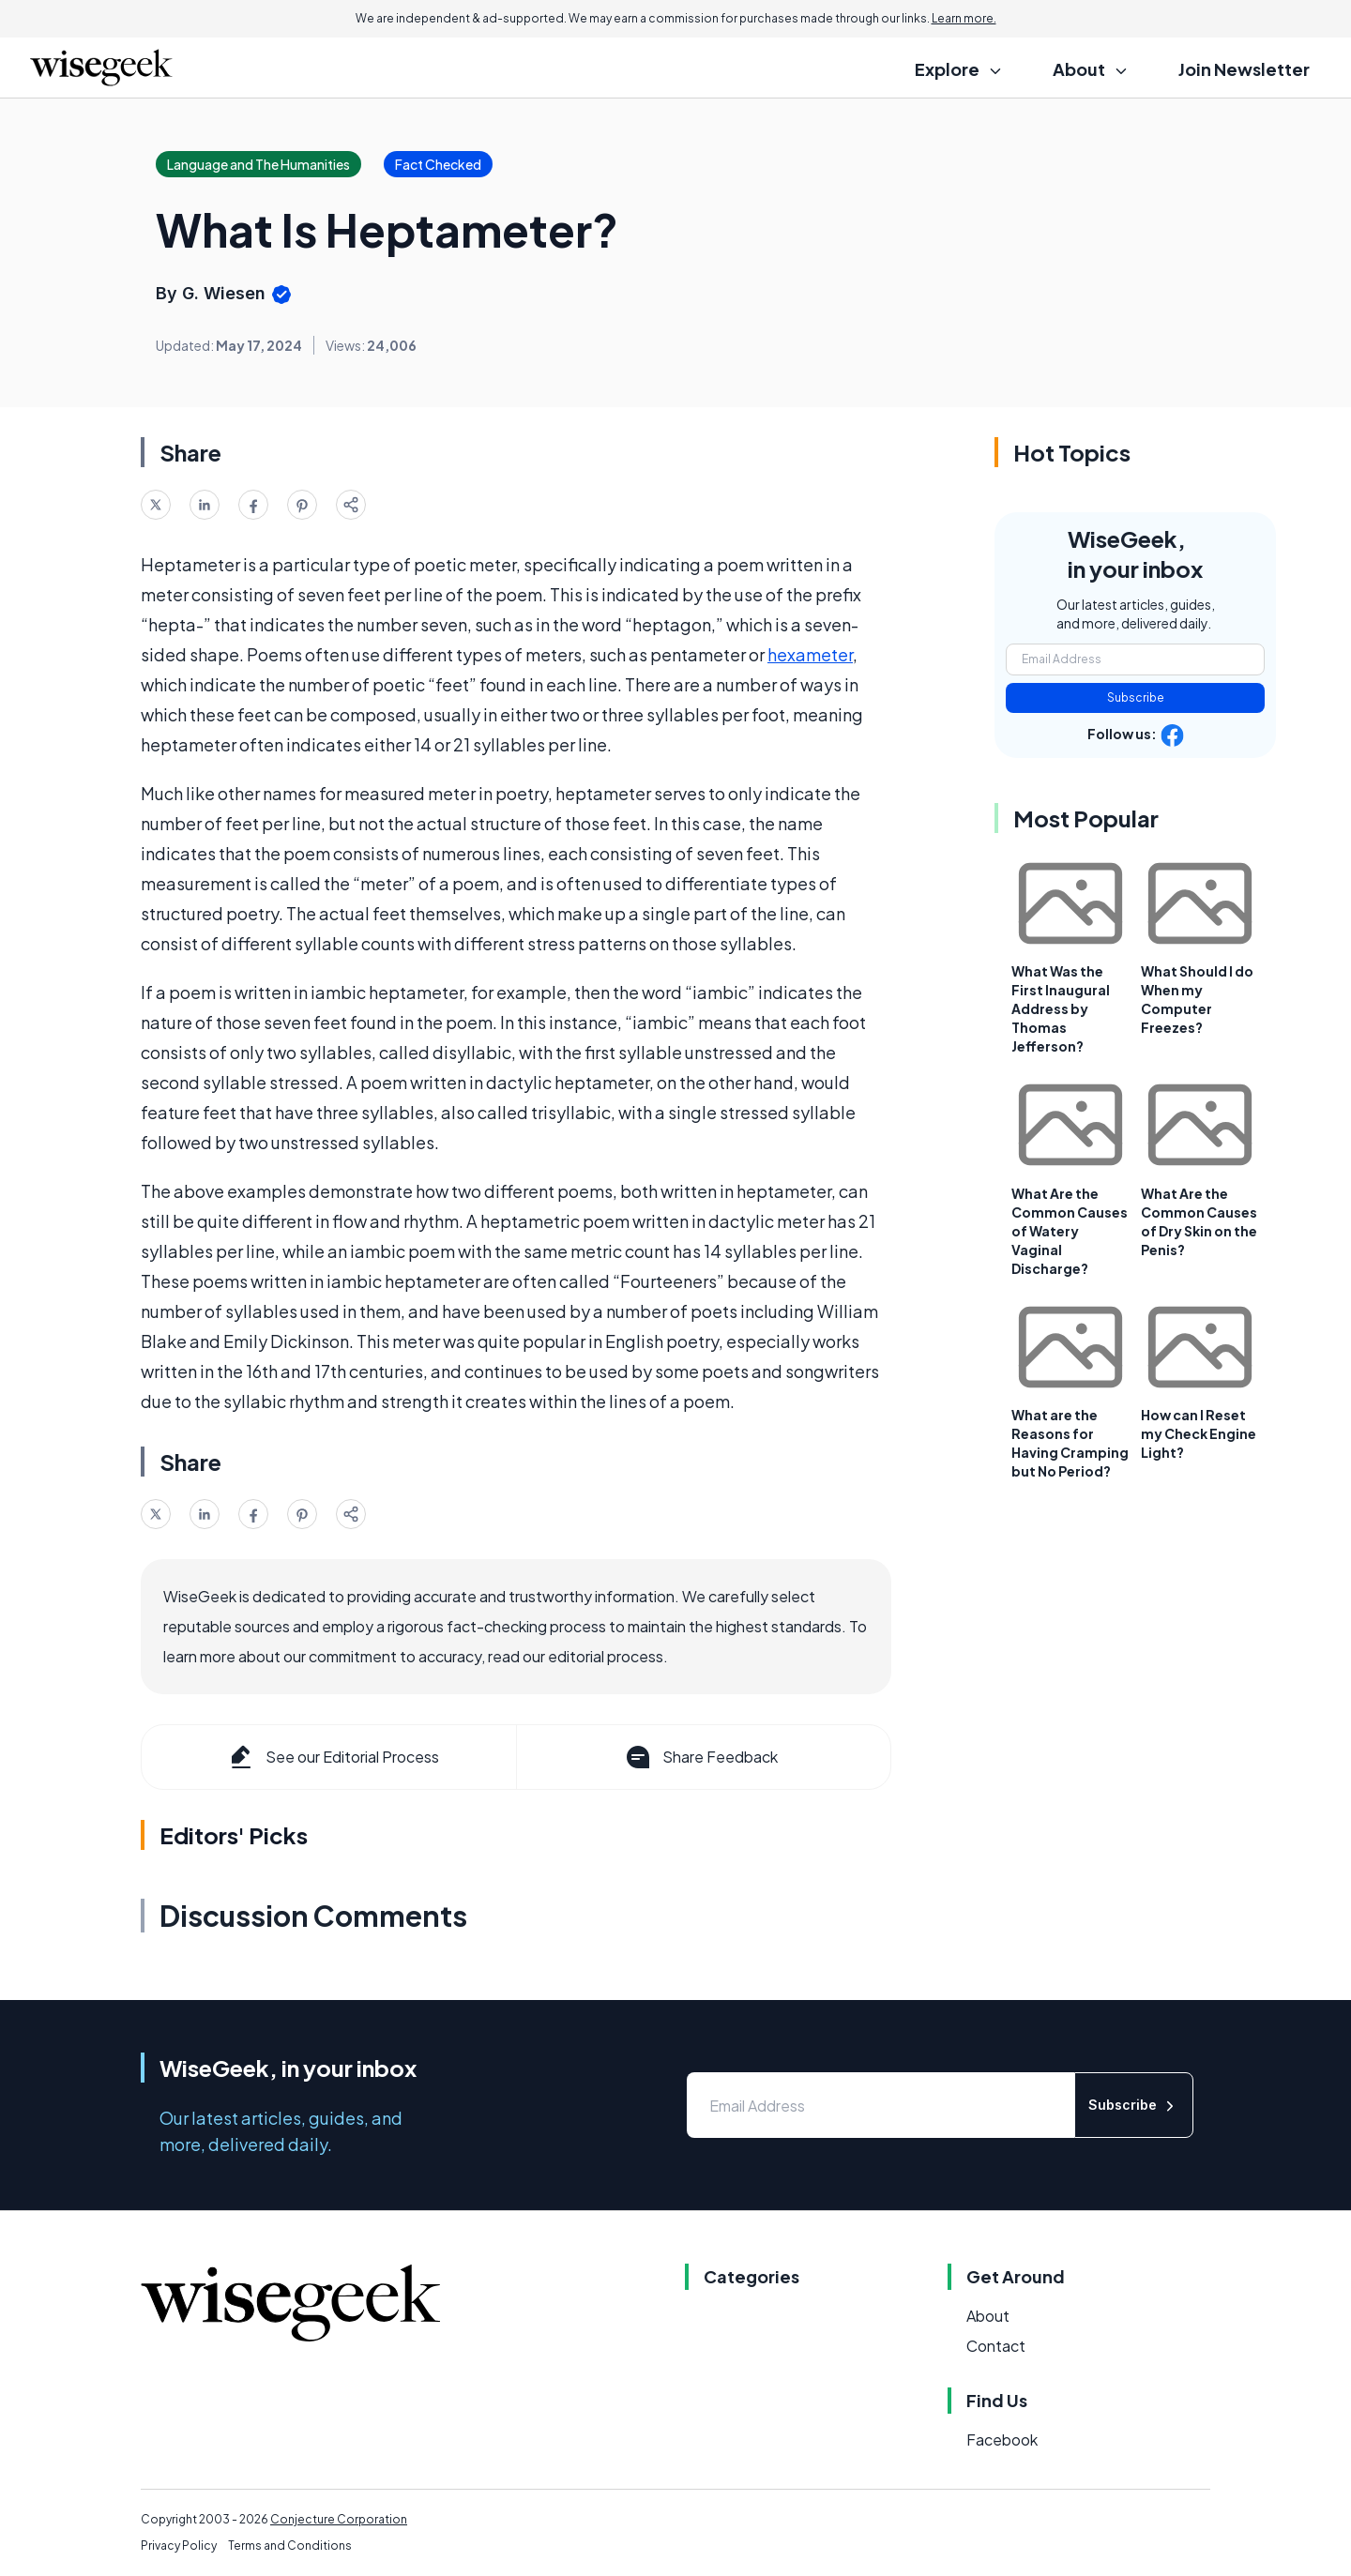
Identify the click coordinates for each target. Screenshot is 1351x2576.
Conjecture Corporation (338, 2519)
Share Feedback (700, 1757)
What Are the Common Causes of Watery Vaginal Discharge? (1069, 1231)
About (987, 2316)
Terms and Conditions (290, 2545)
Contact (995, 2346)
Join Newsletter (1244, 69)
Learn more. (964, 18)
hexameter (810, 654)
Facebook (1002, 2439)
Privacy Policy (179, 2545)
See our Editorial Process (332, 1757)
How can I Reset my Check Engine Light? (1198, 1433)
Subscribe (1135, 697)
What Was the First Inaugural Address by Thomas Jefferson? (1060, 1008)
